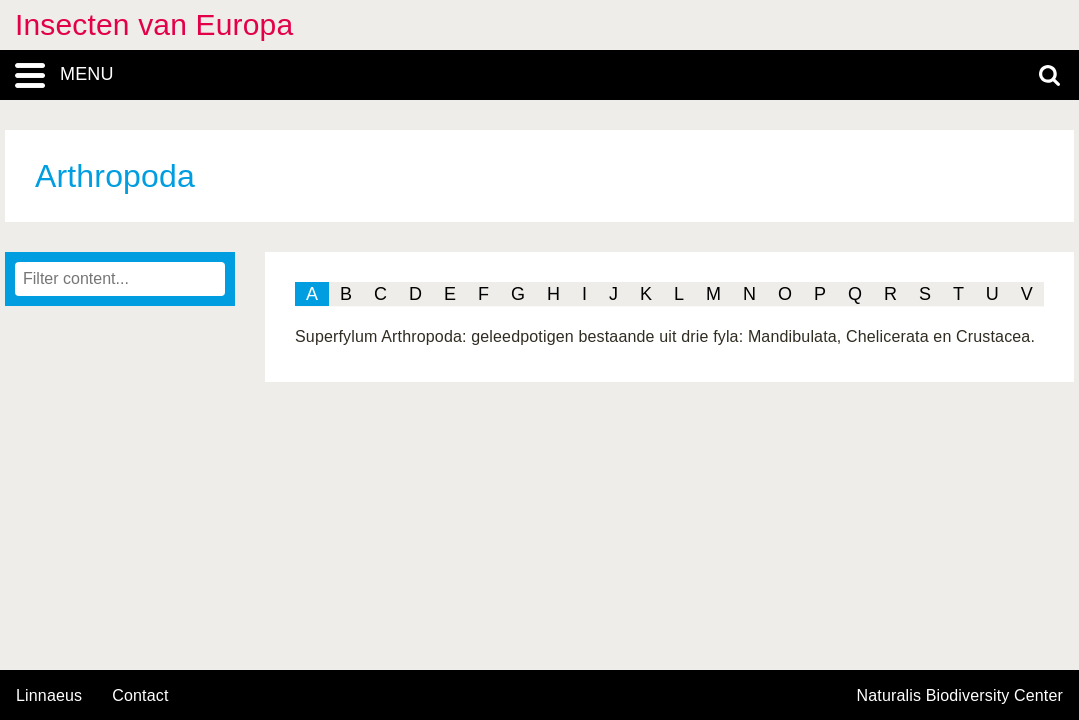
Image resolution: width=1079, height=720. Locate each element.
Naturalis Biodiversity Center (960, 696)
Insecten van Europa (154, 24)
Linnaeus (49, 696)
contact (140, 695)
